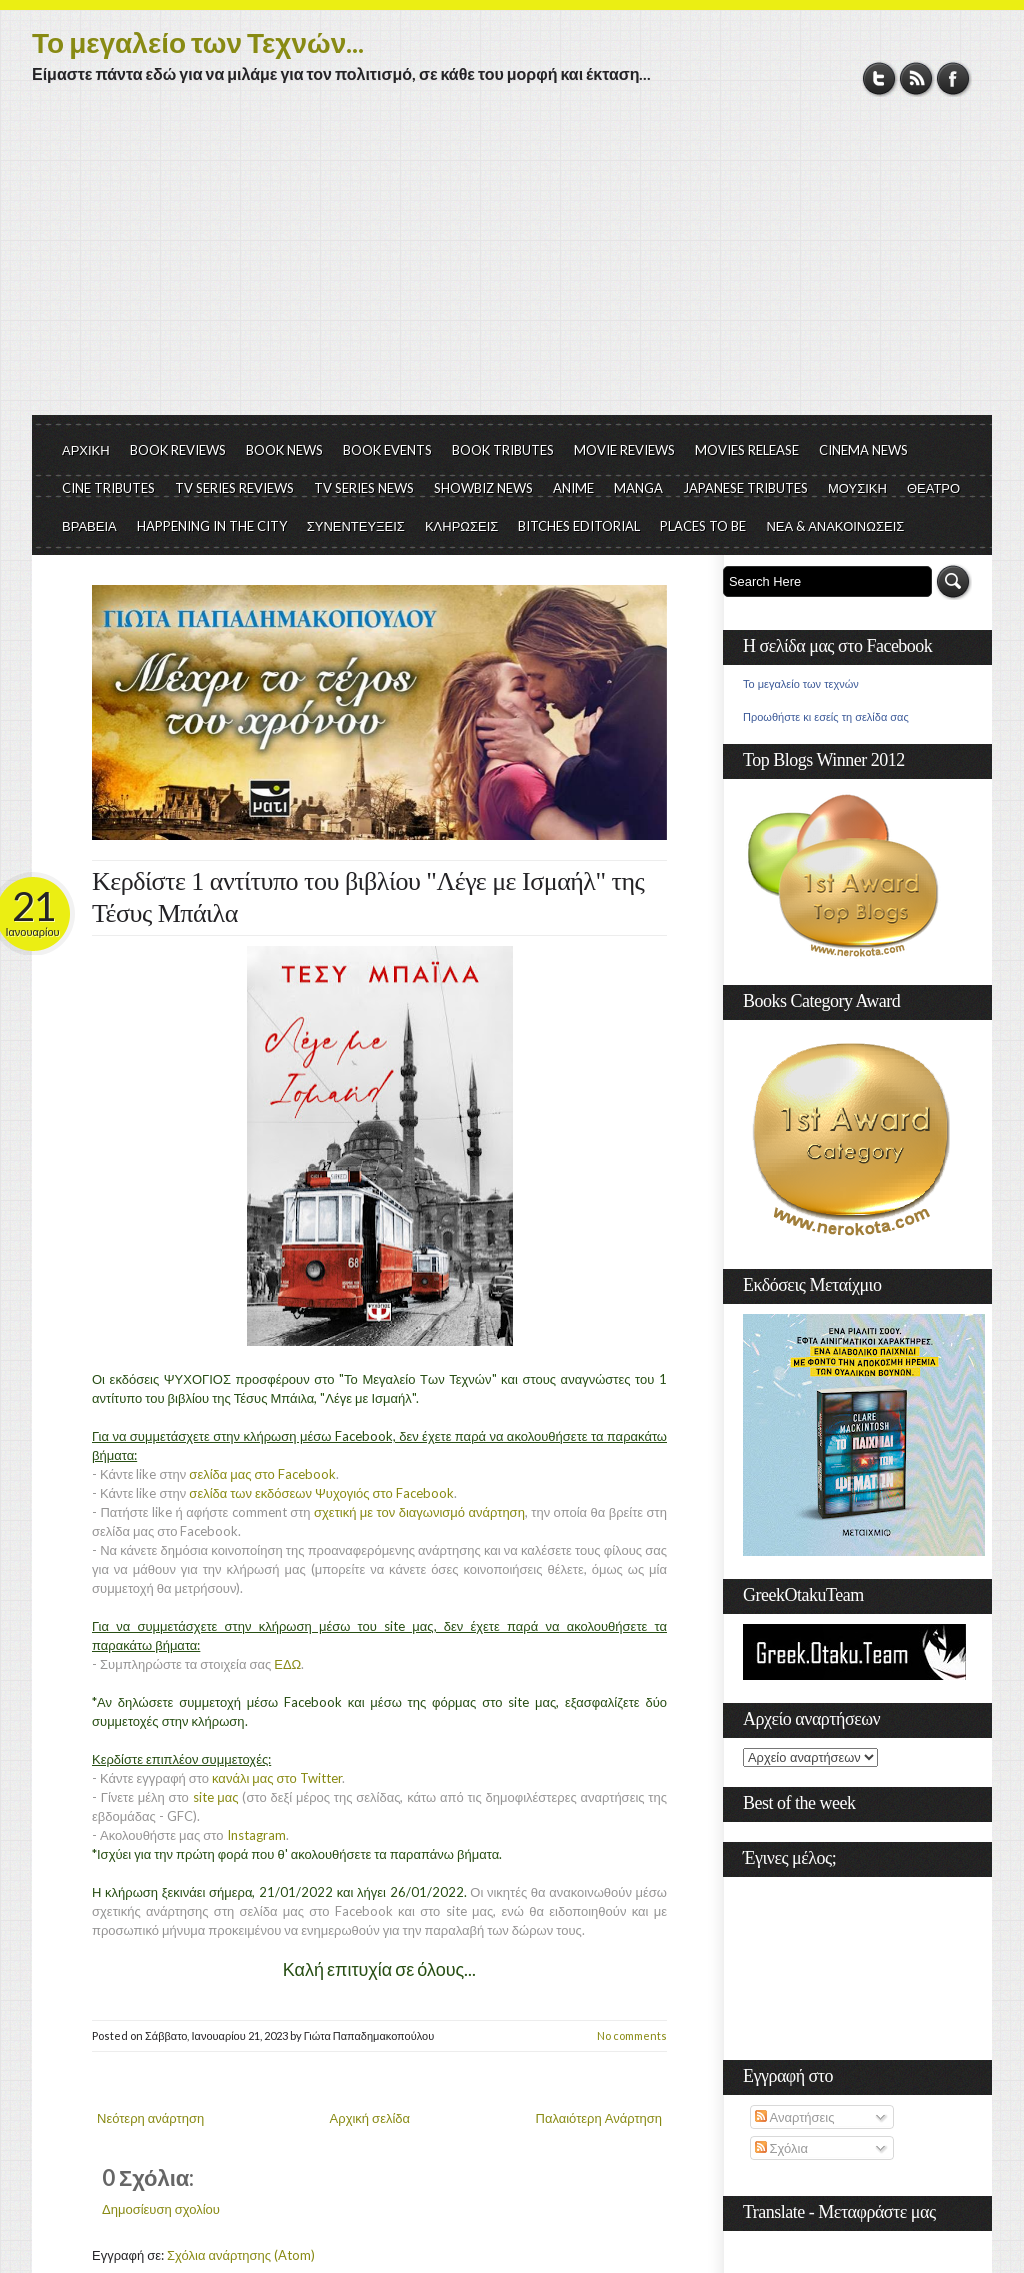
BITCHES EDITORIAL (579, 526)
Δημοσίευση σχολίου (161, 2209)
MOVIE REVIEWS (624, 450)
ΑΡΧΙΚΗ (86, 450)
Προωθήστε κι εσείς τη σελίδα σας (826, 717)
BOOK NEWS (284, 450)
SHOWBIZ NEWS (483, 488)
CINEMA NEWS (863, 450)
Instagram (256, 1835)
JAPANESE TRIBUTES (745, 488)
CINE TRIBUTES (108, 488)
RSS (916, 78)
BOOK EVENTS (387, 450)
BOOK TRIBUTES (503, 450)
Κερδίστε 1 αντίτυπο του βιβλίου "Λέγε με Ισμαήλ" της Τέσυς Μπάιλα (368, 897)
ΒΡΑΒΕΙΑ (89, 526)
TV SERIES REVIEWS (234, 488)
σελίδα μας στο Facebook (262, 1474)
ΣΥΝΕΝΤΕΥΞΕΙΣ (356, 526)
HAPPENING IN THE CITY (212, 526)
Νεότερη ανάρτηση (150, 2118)
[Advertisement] (512, 265)
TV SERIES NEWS (364, 488)
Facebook (953, 78)
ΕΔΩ (287, 1664)
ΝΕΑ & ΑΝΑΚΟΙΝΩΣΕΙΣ (835, 526)
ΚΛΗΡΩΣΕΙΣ (462, 526)
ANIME (573, 488)
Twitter (879, 78)
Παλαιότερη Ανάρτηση (599, 2118)
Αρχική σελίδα (370, 2118)
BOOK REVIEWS (178, 450)
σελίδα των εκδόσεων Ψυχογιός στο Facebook (321, 1493)
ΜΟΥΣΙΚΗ (857, 488)
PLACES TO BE (703, 526)
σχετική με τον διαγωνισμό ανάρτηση (419, 1512)
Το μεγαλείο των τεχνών (801, 684)
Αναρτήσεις (795, 2117)
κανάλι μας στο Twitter (277, 1778)
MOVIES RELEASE (747, 450)
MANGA (638, 488)
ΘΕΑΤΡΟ (933, 488)
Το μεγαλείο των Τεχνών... (198, 42)
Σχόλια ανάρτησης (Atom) (241, 2255)
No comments (632, 2035)
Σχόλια (781, 2148)
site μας (216, 1797)
